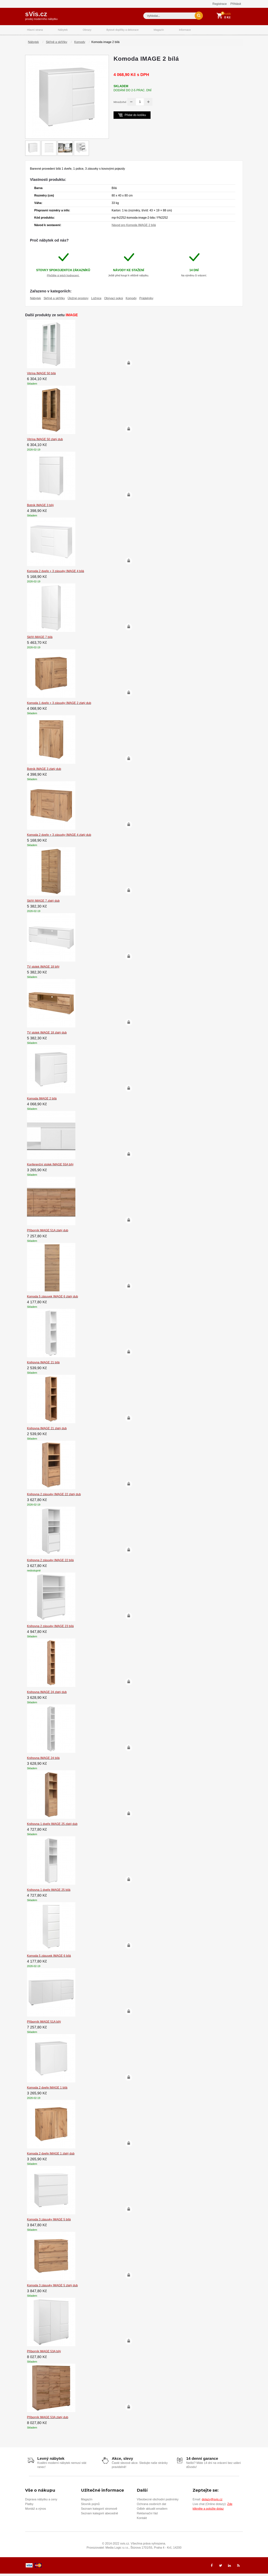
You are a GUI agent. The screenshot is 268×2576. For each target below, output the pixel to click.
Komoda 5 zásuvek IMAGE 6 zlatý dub (52, 1299)
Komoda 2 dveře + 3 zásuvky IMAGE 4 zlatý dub (59, 837)
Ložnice (96, 301)
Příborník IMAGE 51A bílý (44, 2024)
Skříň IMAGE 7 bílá (39, 639)
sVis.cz (41, 15)
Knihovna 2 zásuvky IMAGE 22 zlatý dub (54, 1497)
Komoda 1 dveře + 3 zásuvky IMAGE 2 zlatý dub (59, 705)
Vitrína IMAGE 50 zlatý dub (45, 442)
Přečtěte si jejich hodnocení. (63, 278)
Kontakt (142, 2520)
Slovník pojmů (90, 2506)
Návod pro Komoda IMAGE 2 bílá (134, 227)
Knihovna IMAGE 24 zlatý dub (47, 1694)
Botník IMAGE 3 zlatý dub (44, 771)
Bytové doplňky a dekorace (111, 30)
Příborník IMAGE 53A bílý (44, 2354)
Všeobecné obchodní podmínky (157, 2501)
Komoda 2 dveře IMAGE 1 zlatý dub (50, 2156)
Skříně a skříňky (56, 44)
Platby (29, 2506)
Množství (120, 105)
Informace (167, 30)
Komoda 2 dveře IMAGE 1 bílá (47, 2090)
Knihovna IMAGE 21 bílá (43, 1365)
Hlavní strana (33, 30)
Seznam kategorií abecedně (99, 2515)
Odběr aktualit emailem (152, 2510)
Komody (79, 44)
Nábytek (58, 30)
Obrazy (78, 30)
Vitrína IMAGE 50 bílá (41, 376)
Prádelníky (146, 301)
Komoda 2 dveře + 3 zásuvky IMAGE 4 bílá (55, 573)
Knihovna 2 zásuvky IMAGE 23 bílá (50, 1628)
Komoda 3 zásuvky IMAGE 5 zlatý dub (52, 2288)
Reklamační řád (147, 2515)
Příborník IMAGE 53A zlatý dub (47, 2420)
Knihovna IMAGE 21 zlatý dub (47, 1431)
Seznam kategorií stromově (99, 2510)
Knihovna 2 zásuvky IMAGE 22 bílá (50, 1563)
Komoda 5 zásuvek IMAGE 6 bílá (49, 1958)
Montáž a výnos (35, 2510)
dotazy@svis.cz (212, 2501)
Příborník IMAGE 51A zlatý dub (47, 1233)
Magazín (144, 30)
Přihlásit (235, 3)
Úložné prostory (78, 301)
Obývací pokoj (113, 301)
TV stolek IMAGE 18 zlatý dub (47, 1035)
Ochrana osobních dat (151, 2506)
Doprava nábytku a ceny (41, 2501)
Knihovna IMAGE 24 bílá (43, 1760)
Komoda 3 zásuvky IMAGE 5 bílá (49, 2222)
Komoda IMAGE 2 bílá (42, 1101)
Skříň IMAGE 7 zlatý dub (43, 903)
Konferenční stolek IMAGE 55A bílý (50, 1167)
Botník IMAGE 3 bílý (40, 508)
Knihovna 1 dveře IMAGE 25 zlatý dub (52, 1826)
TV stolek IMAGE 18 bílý (43, 969)
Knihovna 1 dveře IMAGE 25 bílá (48, 1892)
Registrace (220, 3)
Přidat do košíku (132, 117)
